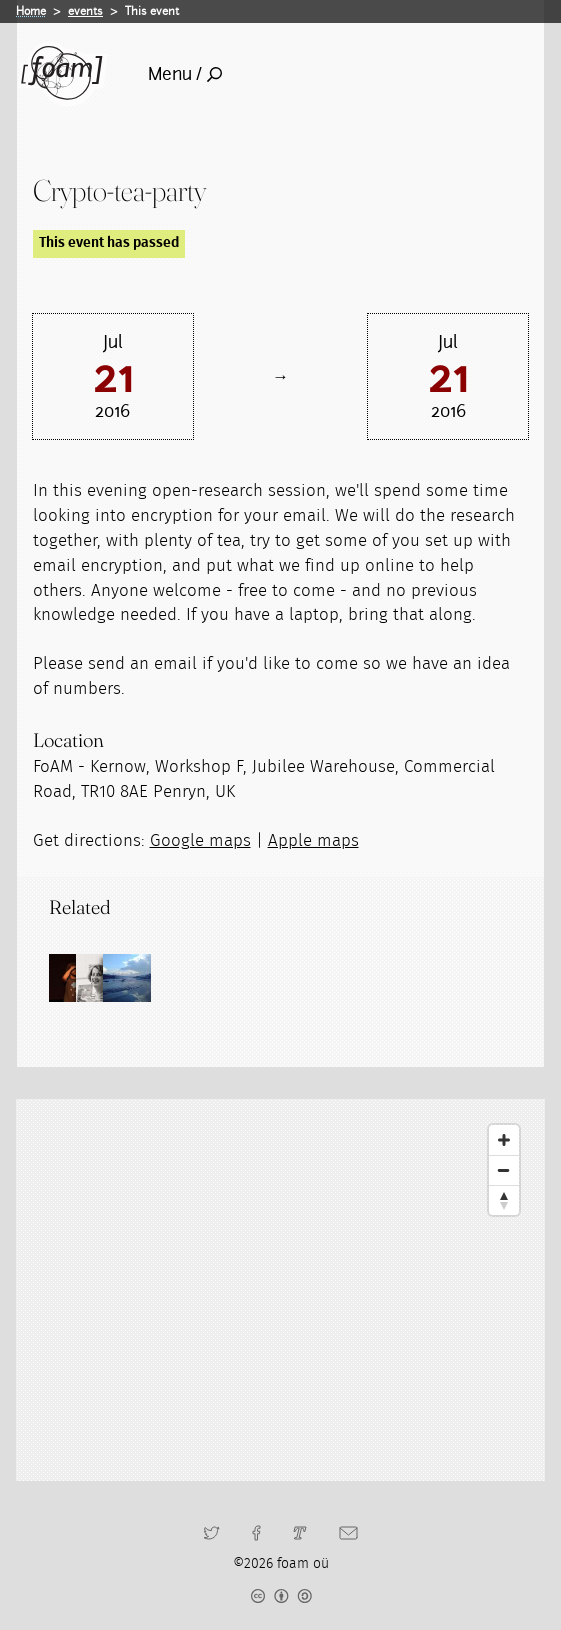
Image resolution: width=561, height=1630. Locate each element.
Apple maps (313, 841)
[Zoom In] (504, 1140)
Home (31, 11)
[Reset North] (504, 1200)
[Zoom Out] (504, 1170)
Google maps (200, 841)
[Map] (280, 1290)
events (85, 11)
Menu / (185, 74)
